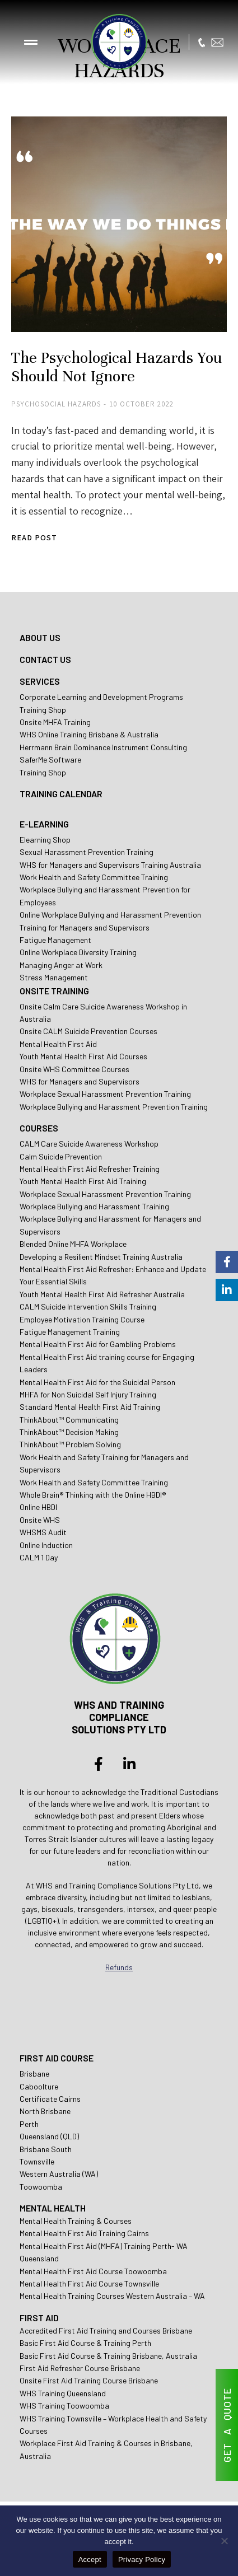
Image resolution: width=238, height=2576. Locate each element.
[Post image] (119, 224)
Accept (89, 2559)
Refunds (119, 1967)
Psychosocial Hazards (56, 404)
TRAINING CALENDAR (61, 793)
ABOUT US (40, 637)
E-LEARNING (44, 824)
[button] (31, 42)
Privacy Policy (141, 2559)
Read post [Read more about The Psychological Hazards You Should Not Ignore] (34, 538)
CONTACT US (45, 659)
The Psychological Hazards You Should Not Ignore (116, 367)
